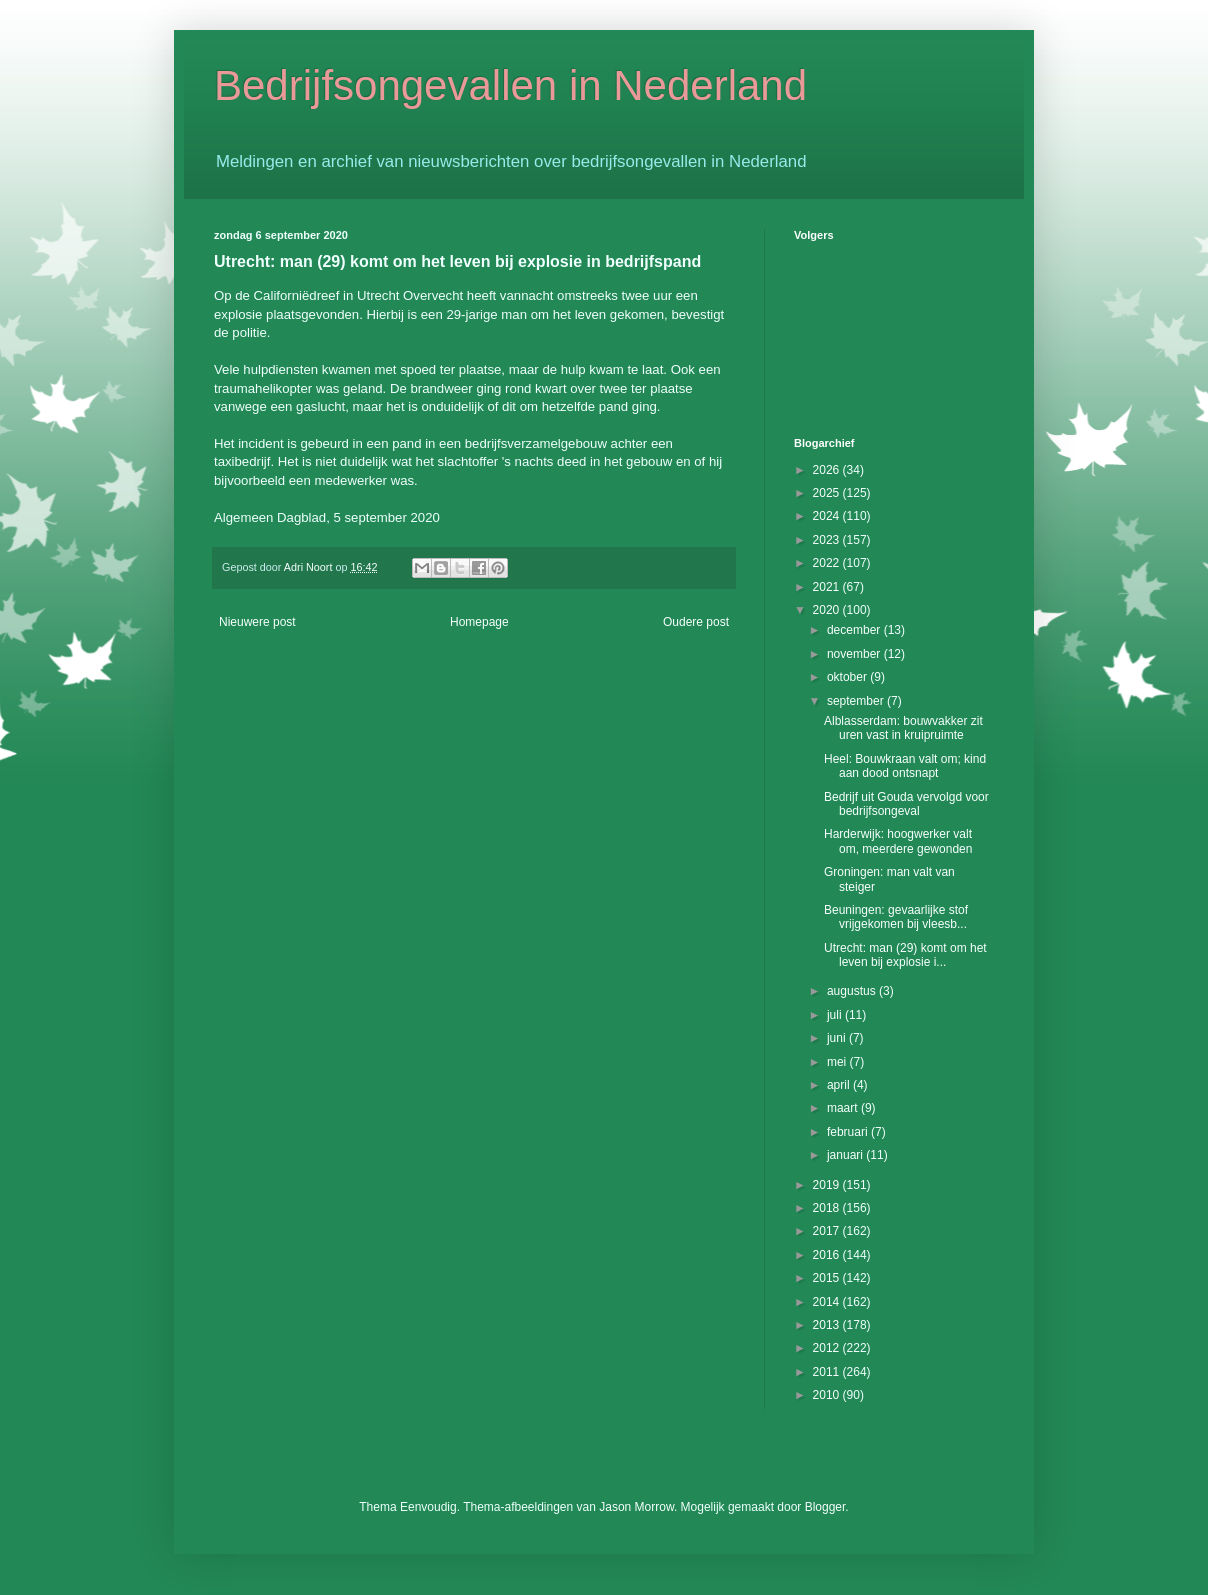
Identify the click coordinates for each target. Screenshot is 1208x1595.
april (840, 1085)
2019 (828, 1185)
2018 (828, 1208)
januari (846, 1155)
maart (844, 1108)
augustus (853, 991)
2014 (828, 1302)
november (855, 654)
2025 (828, 493)
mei (838, 1062)
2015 (828, 1278)
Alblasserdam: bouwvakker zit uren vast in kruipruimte (903, 728)
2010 (828, 1395)
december (855, 630)
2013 (828, 1325)
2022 (828, 563)
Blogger (825, 1507)
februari (849, 1132)
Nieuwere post (257, 622)
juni (838, 1038)
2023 (828, 540)
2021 (828, 587)
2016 (828, 1255)
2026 (828, 470)
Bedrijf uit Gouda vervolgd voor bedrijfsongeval (906, 804)
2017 (828, 1231)
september (857, 701)
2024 (828, 516)
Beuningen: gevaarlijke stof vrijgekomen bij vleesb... (896, 917)
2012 (828, 1348)
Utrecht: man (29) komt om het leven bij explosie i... (905, 955)
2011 (828, 1372)
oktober (848, 677)
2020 (828, 610)
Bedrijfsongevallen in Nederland (510, 85)
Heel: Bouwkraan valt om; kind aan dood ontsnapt (905, 766)
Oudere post (696, 622)
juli (836, 1015)
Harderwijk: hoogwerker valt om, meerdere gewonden (898, 841)
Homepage (479, 622)
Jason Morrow (636, 1507)
